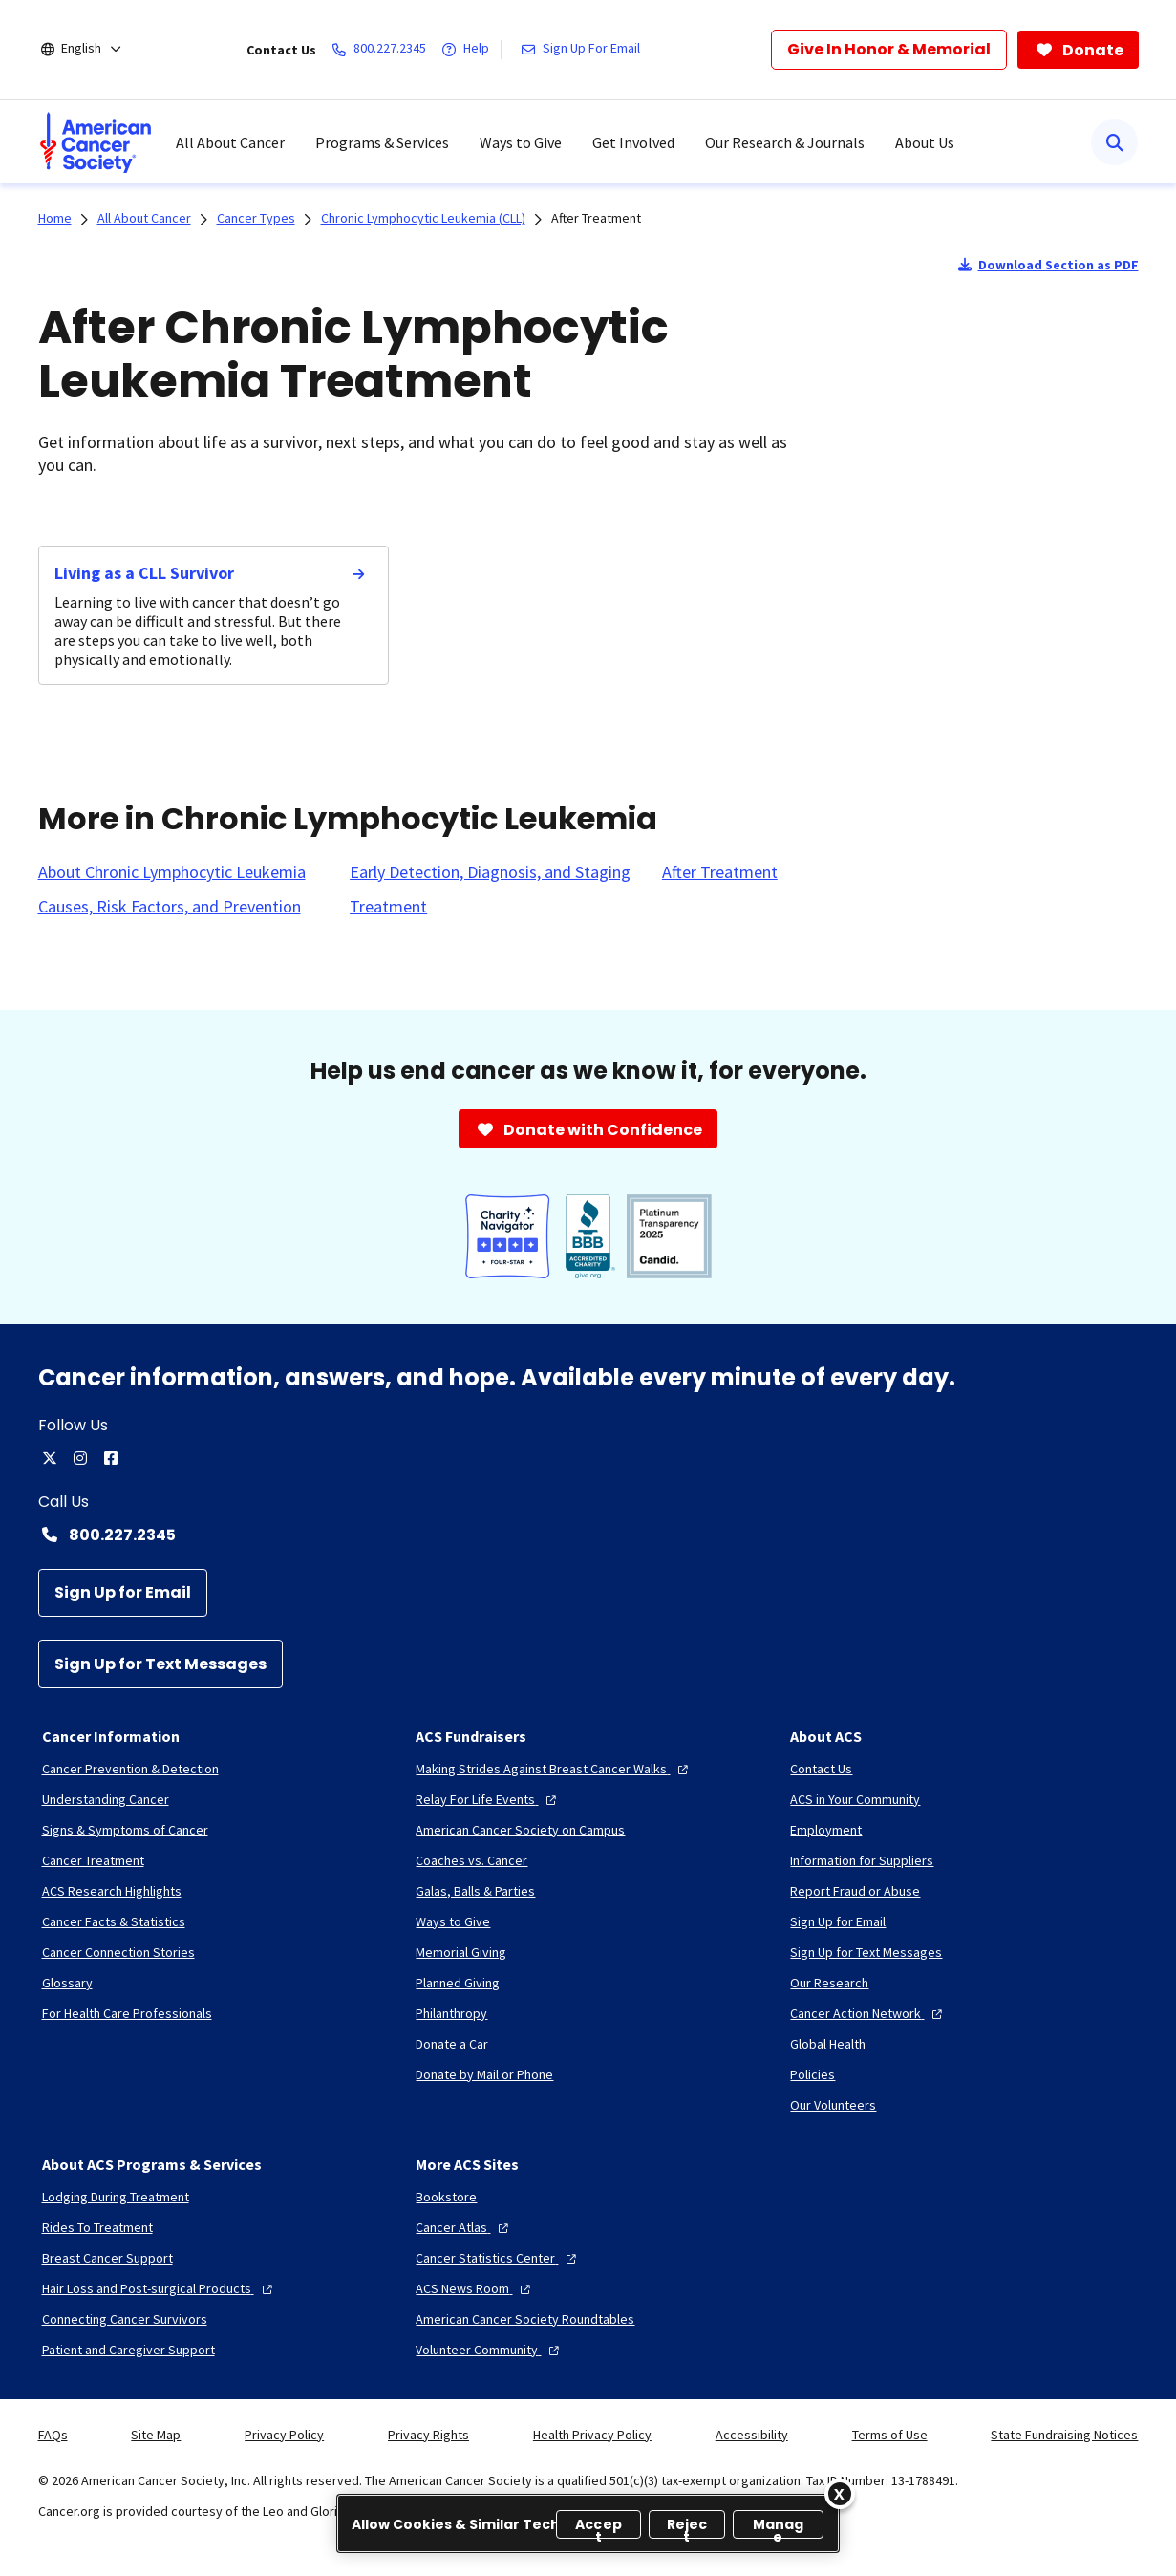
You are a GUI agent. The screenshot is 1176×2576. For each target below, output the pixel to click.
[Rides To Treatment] (97, 2227)
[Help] (469, 49)
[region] (588, 2523)
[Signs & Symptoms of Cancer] (125, 1829)
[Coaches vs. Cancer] (471, 1860)
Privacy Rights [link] (428, 2434)
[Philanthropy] (451, 2013)
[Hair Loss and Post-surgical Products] (159, 2288)
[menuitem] (95, 142)
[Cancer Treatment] (93, 1860)
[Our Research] (829, 1982)
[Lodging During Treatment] (115, 2196)
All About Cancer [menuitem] (230, 142)
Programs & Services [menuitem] (382, 142)
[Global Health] (828, 2043)
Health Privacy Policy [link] (592, 2434)
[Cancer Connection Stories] (118, 1952)
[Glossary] (67, 1982)
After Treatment (596, 217)
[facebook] (110, 1458)
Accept (598, 2527)
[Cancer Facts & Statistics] (113, 1921)
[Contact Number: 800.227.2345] (588, 1534)
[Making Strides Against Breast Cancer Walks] (554, 1768)
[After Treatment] (720, 872)
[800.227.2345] (383, 49)
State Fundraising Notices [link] (1064, 2434)
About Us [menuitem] (924, 142)
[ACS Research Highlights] (112, 1890)
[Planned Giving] (458, 1982)
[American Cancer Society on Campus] (520, 1829)
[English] (94, 49)
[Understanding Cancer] (105, 1799)
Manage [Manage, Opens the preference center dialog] (778, 2527)
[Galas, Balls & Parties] (475, 1890)
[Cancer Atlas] (464, 2227)
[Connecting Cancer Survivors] (124, 2319)
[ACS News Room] (475, 2288)
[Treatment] (388, 906)
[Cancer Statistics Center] (498, 2257)
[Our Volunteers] (833, 2104)
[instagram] (80, 1458)
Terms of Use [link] (890, 2434)
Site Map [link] (156, 2434)
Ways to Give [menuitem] (521, 142)
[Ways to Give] (453, 1921)
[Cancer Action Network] (868, 2013)
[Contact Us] (821, 1768)
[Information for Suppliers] (861, 1860)
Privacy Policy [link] (284, 2434)
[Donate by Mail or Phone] (484, 2074)
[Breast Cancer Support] (107, 2257)
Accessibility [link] (752, 2434)
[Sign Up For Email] (584, 49)
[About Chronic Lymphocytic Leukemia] (172, 872)
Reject (687, 2527)
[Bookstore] (446, 2196)
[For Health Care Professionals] (127, 2013)
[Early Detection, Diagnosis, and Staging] (490, 872)
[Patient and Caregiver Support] (128, 2349)
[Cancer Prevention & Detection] (130, 1768)
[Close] (839, 2494)
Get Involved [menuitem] (633, 142)
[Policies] (812, 2074)
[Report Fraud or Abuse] (855, 1890)
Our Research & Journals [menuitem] (785, 142)
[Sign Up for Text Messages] (160, 1664)
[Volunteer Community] (490, 2349)
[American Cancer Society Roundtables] (525, 2319)
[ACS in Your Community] (855, 1799)
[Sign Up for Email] (122, 1593)
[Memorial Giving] (461, 1952)
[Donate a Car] (452, 2043)
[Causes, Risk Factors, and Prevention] (169, 906)
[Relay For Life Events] (488, 1799)
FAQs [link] (53, 2434)
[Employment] (826, 1829)
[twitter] (49, 1458)
